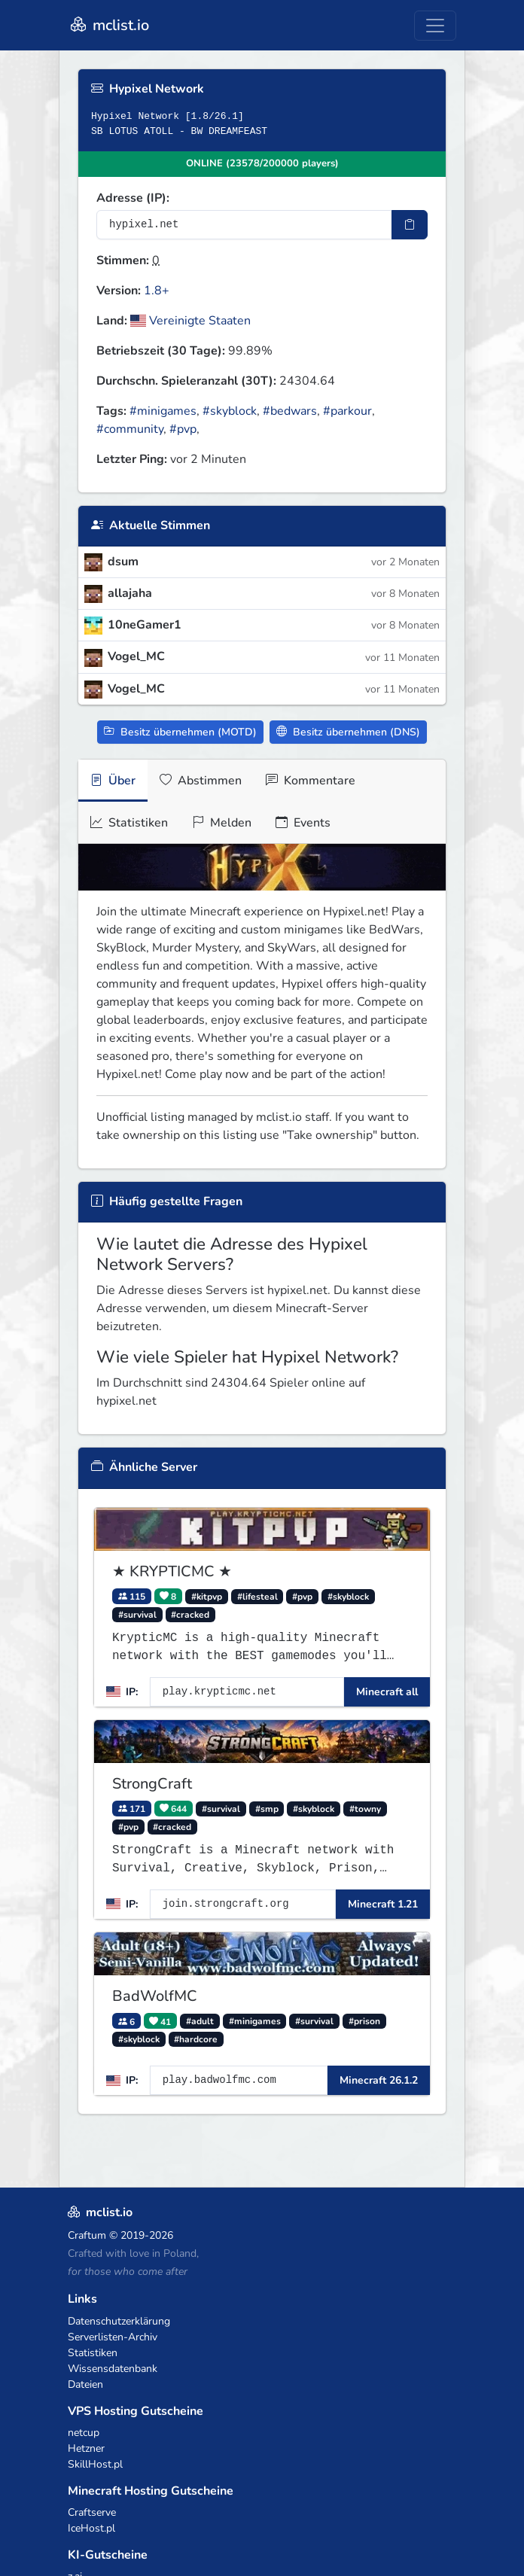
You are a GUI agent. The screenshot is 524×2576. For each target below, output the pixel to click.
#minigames (162, 411)
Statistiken (129, 823)
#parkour (347, 411)
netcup (83, 2432)
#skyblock (230, 411)
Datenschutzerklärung (119, 2321)
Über (113, 780)
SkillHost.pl (95, 2464)
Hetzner (86, 2448)
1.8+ (156, 290)
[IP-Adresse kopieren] (409, 224)
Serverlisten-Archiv (112, 2337)
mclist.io (108, 25)
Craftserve (92, 2512)
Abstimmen (201, 780)
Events (303, 823)
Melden (221, 823)
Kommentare (310, 780)
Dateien (85, 2384)
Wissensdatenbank (112, 2368)
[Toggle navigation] (435, 26)
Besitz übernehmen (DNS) (348, 732)
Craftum (87, 2235)
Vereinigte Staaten (190, 320)
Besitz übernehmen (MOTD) (180, 732)
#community (129, 429)
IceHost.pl (91, 2528)
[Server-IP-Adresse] (244, 224)
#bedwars (290, 411)
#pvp (182, 429)
